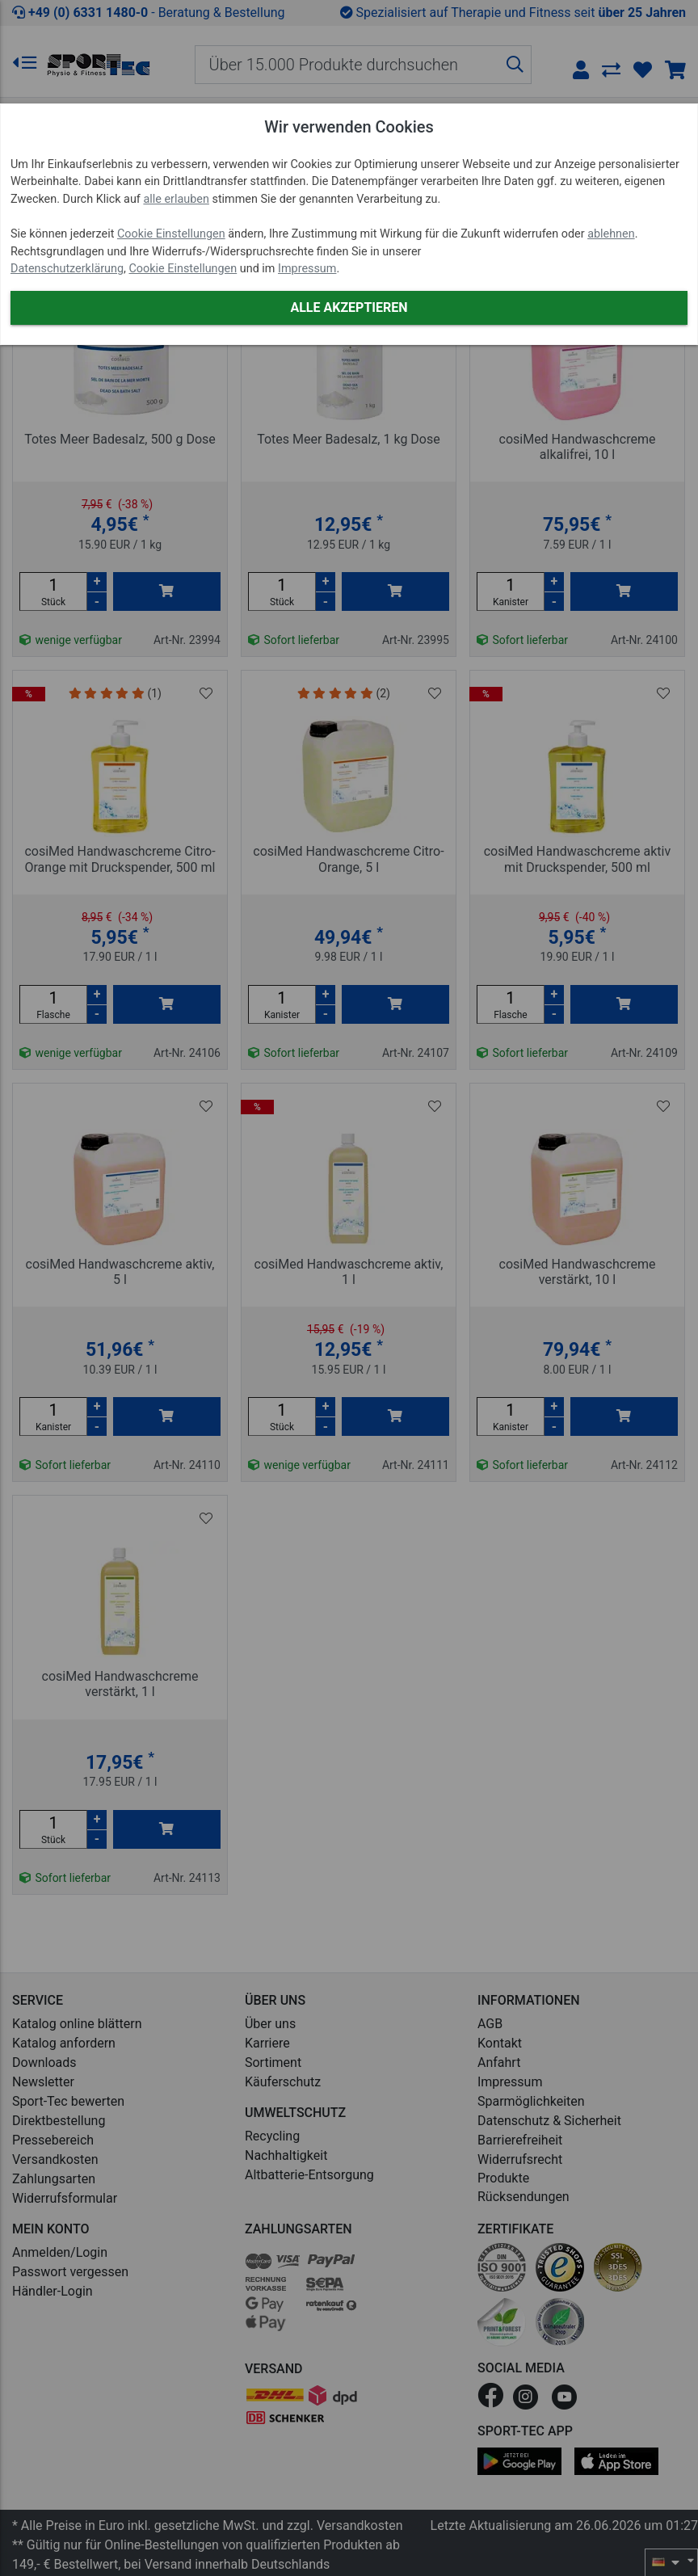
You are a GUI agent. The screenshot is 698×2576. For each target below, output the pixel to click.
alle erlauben (175, 199)
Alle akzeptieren (348, 307)
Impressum (307, 269)
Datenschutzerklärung (67, 269)
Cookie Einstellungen (171, 234)
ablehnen (611, 234)
